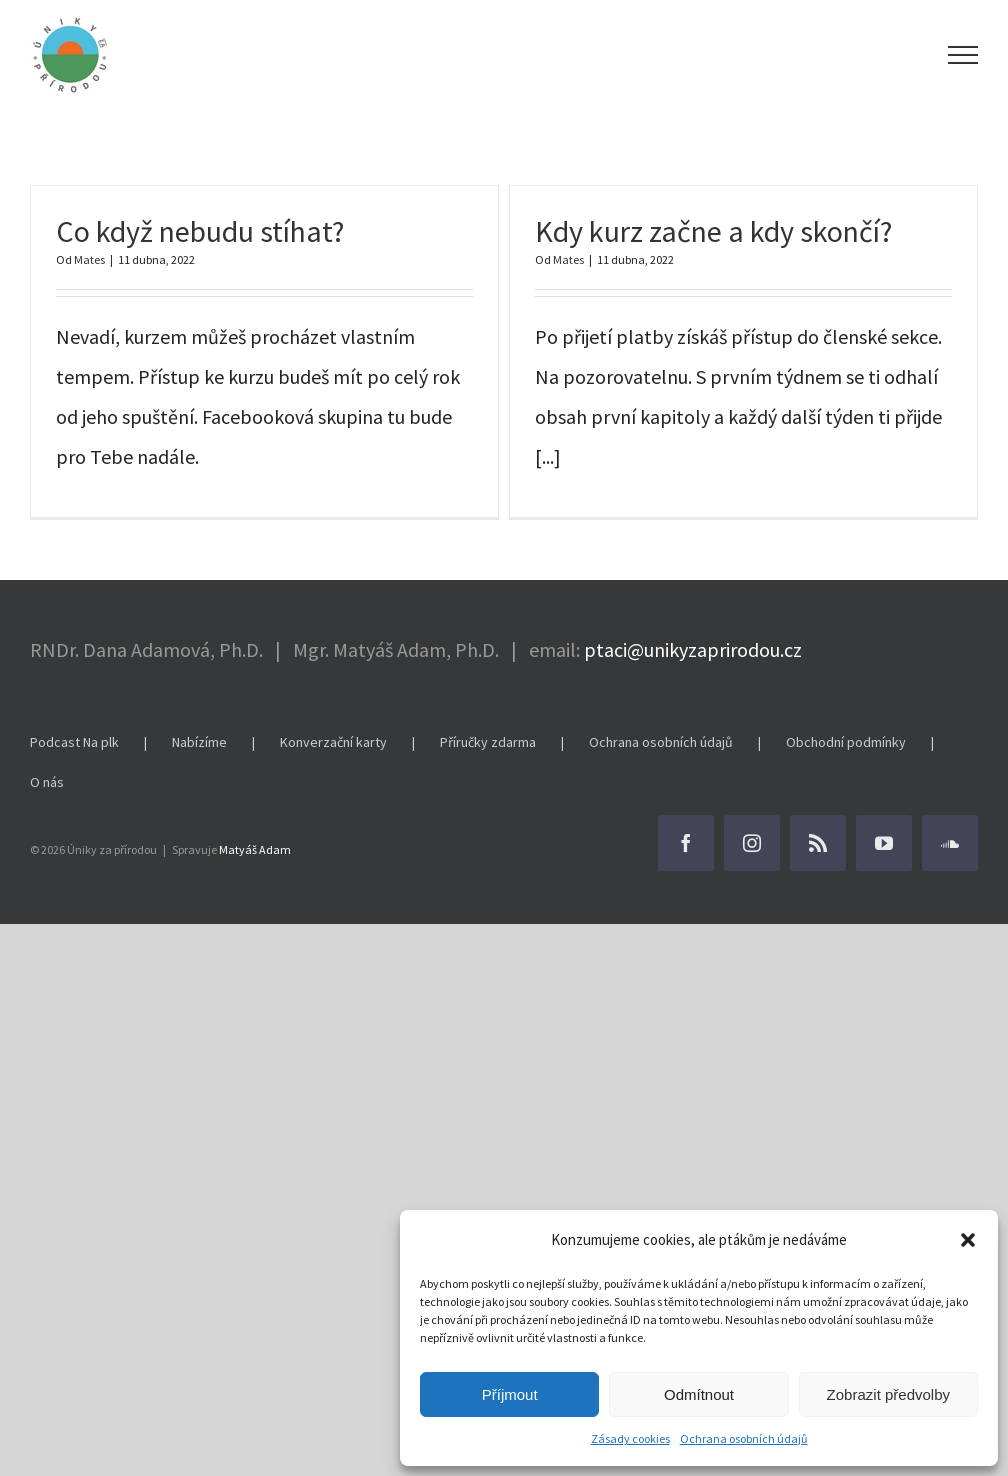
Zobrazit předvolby (888, 1394)
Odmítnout (699, 1394)
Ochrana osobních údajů (744, 1438)
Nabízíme (199, 742)
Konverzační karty (333, 742)
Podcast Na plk (74, 742)
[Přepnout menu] (963, 55)
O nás (47, 782)
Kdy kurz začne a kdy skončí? (713, 231)
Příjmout (510, 1394)
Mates (89, 259)
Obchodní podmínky (846, 742)
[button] (968, 1240)
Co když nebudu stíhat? (200, 231)
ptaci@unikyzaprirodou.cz (693, 649)
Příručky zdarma (488, 742)
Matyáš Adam (255, 849)
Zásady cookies (630, 1438)
